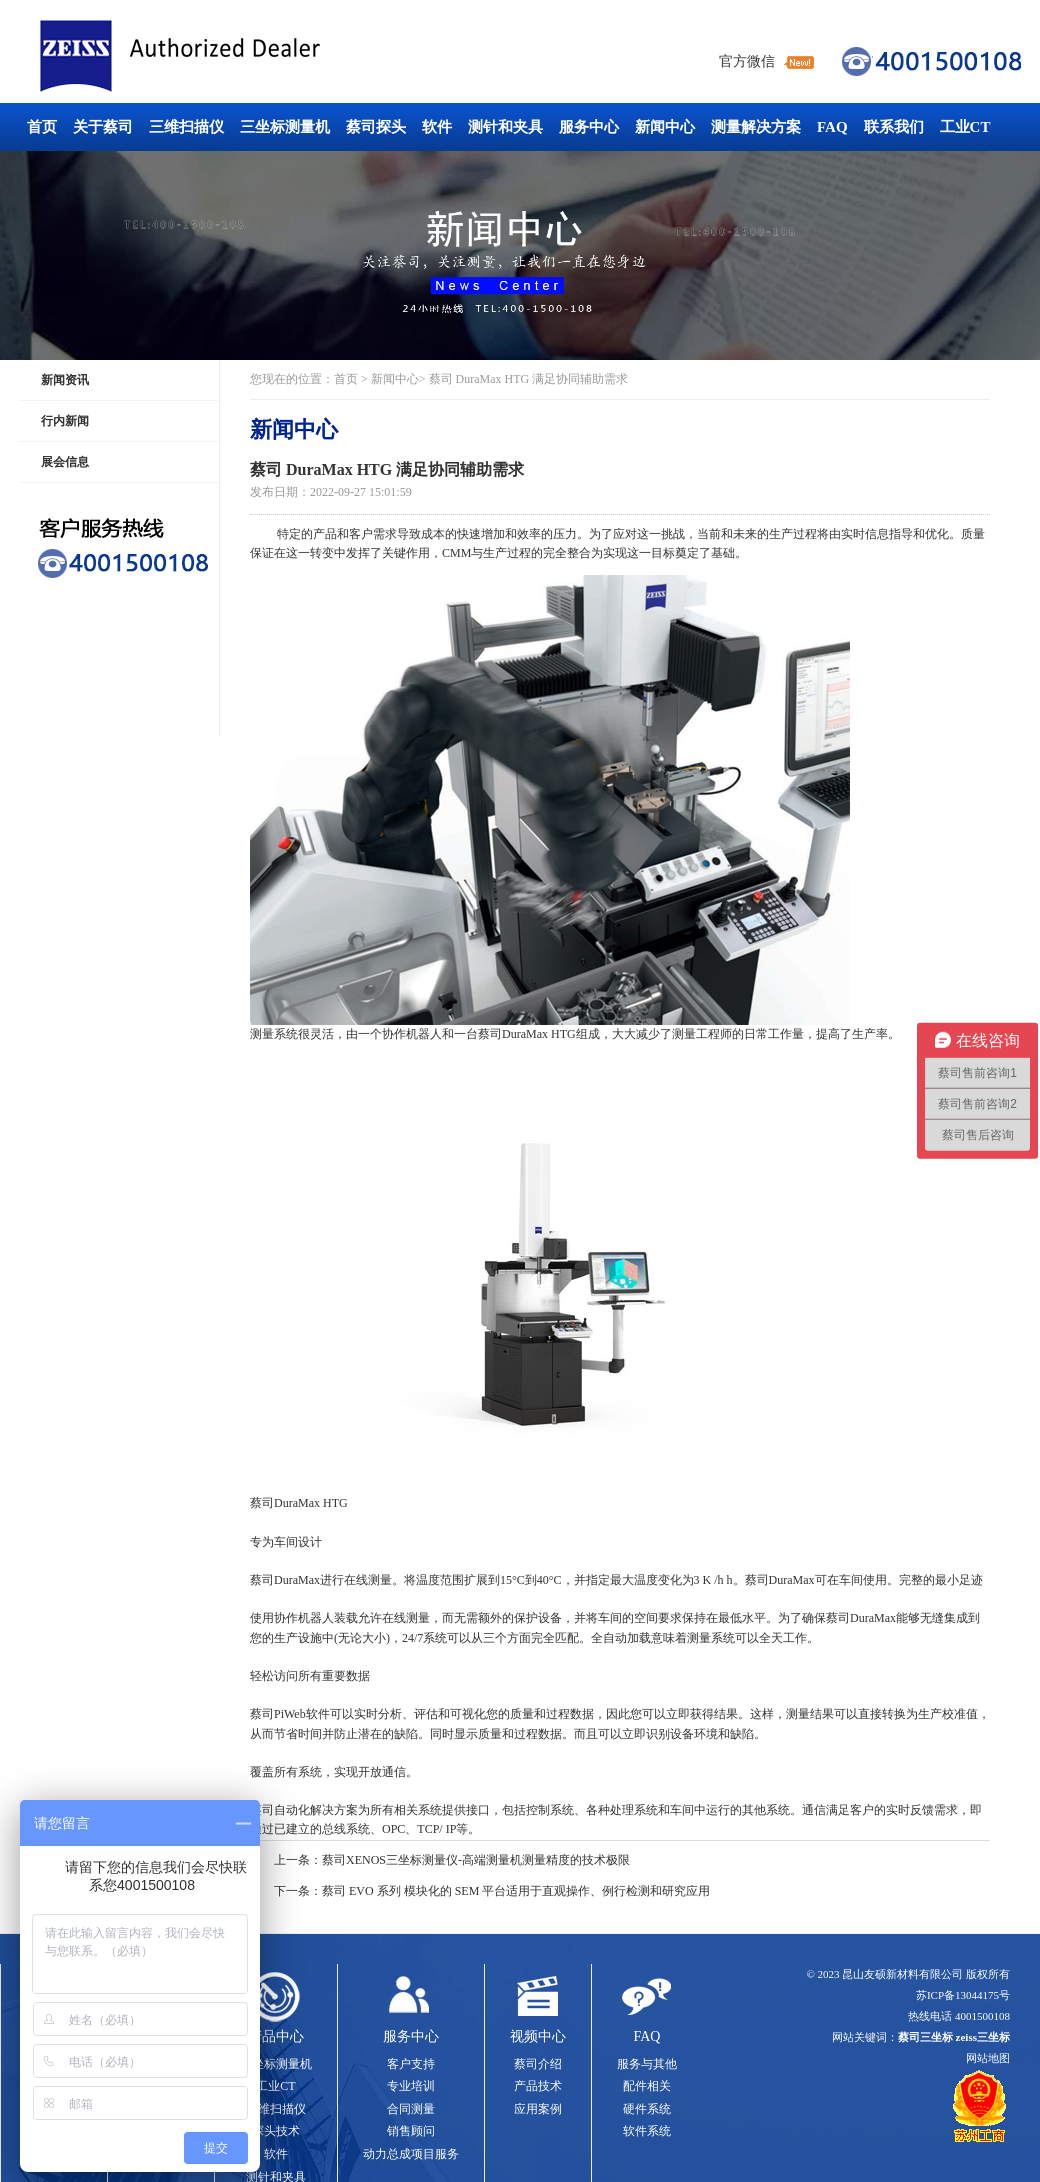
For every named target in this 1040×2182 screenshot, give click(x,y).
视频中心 (538, 2036)
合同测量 (411, 2109)
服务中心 (589, 127)
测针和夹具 (505, 127)
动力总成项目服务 (411, 2154)
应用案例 (538, 2109)
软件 (437, 127)
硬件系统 (647, 2109)
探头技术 (276, 2131)
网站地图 (988, 2058)
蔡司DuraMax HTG (527, 1034)
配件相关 (647, 2086)
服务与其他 (647, 2064)
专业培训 (411, 2086)
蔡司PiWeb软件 (290, 1714)
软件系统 (647, 2131)
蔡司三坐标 (225, 56)
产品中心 (276, 2036)
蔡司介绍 (538, 2064)
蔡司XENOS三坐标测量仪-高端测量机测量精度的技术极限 (476, 1860)
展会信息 (65, 462)
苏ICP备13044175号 (963, 1995)
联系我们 (894, 127)
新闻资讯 (65, 380)
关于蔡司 (103, 127)
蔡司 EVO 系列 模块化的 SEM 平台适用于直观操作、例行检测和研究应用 (516, 1891)
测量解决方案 (756, 127)
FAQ (832, 127)
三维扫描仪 (186, 127)
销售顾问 (411, 2131)
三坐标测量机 (285, 127)
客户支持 (411, 2064)
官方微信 (747, 61)
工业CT (965, 127)
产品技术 (538, 2086)
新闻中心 (665, 127)
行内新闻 (65, 421)
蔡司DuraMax (285, 1580)
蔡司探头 (376, 127)
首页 (42, 127)
